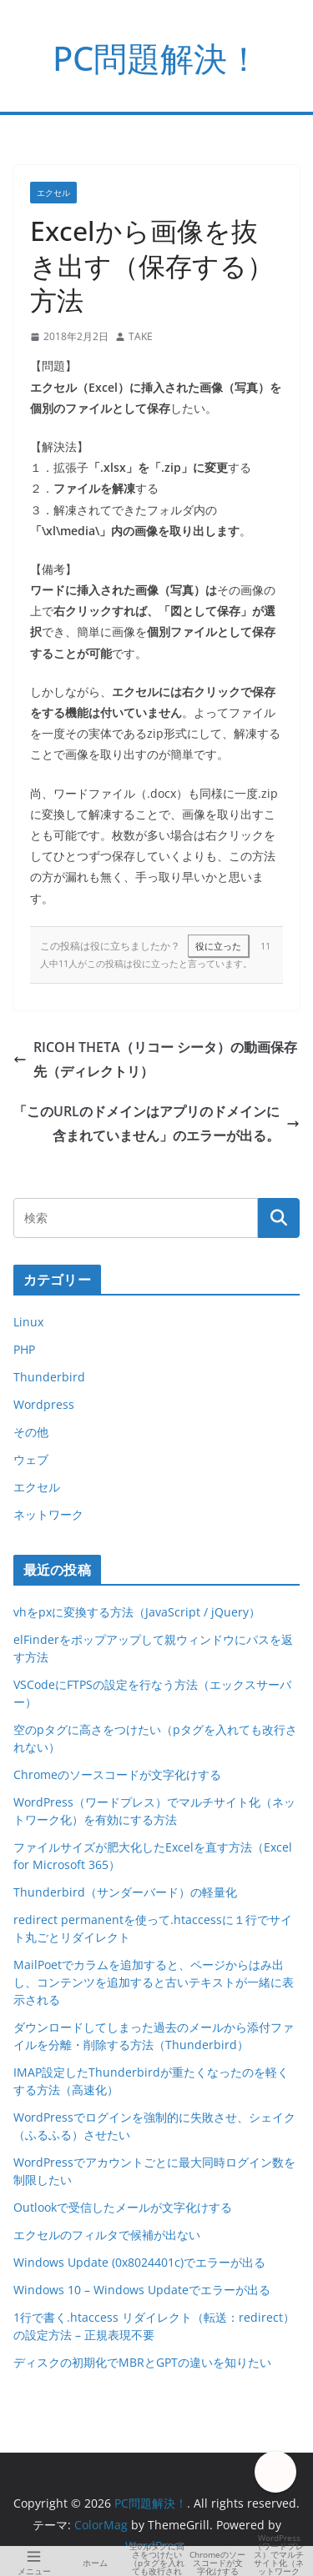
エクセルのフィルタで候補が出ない (106, 2235)
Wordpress (43, 1404)
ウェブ (30, 1459)
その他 (30, 1432)
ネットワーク (48, 1514)
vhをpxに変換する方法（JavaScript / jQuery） (136, 1612)
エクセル (53, 192)
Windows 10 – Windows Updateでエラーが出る (141, 2290)
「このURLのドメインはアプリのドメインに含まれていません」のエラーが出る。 (156, 1123)
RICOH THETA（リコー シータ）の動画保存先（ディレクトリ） (155, 1059)
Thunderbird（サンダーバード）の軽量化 (125, 1892)
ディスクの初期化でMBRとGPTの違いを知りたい (142, 2362)
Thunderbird (49, 1377)
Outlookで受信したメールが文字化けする (122, 2207)
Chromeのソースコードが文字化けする (117, 1774)
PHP (24, 1349)
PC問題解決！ (156, 58)
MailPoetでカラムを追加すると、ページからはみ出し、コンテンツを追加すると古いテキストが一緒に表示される (153, 1982)
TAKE (141, 336)
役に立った (218, 946)
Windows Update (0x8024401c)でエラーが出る (139, 2262)
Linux (28, 1322)
